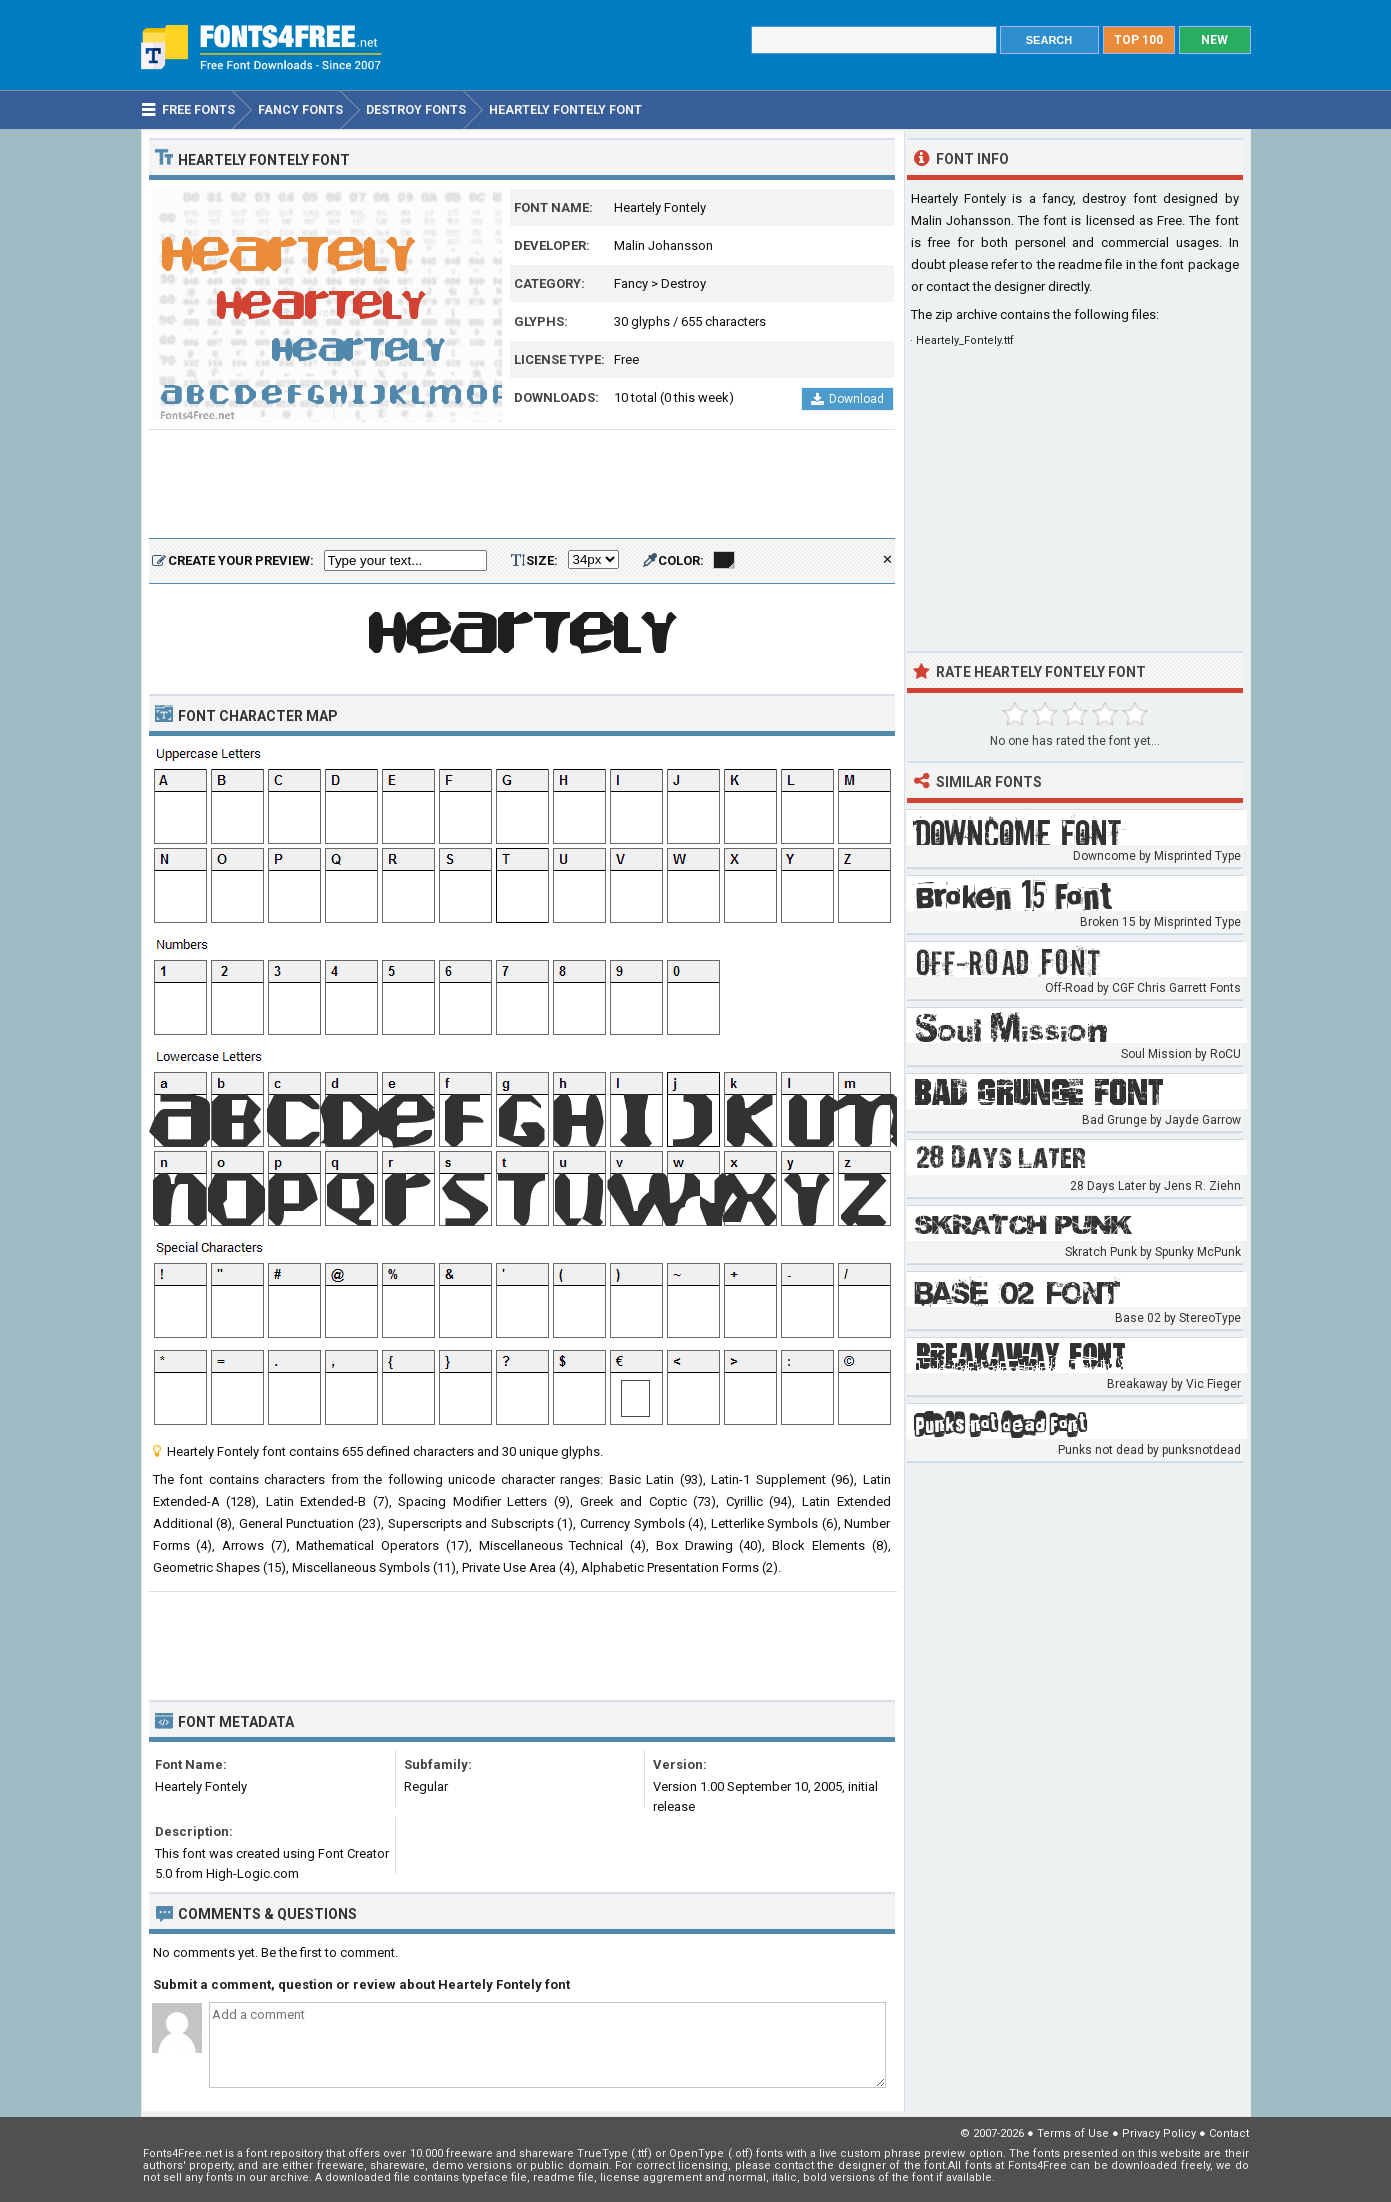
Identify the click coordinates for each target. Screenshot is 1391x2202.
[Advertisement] (522, 485)
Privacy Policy (1159, 2133)
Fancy (631, 283)
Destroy (683, 283)
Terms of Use (1073, 2133)
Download (847, 399)
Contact (1229, 2133)
